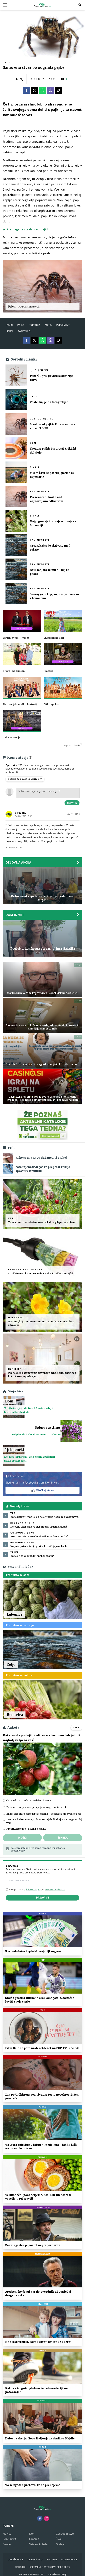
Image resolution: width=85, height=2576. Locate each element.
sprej (9, 331)
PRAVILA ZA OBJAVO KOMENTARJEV (25, 778)
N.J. (22, 79)
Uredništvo (35, 2558)
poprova (34, 324)
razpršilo (24, 331)
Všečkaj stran (43, 1490)
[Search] (80, 5)
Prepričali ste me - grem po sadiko (26, 1828)
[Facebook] (26, 90)
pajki (9, 324)
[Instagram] (46, 2517)
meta (48, 324)
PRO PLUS (51, 2558)
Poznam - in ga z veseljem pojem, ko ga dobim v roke (37, 1806)
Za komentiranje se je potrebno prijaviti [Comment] (48, 792)
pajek (20, 324)
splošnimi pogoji (33, 1888)
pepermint (63, 324)
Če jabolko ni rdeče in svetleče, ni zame (28, 1799)
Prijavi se (72, 802)
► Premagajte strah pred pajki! (25, 229)
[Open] (10, 5)
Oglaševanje (16, 2558)
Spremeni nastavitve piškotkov (50, 2566)
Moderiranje (69, 2558)
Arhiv (76, 1727)
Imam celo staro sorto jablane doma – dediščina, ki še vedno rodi (43, 1813)
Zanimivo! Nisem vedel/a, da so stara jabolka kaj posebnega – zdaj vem (44, 1820)
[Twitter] (34, 90)
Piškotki (20, 2566)
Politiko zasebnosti (55, 1888)
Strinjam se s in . (37, 1888)
